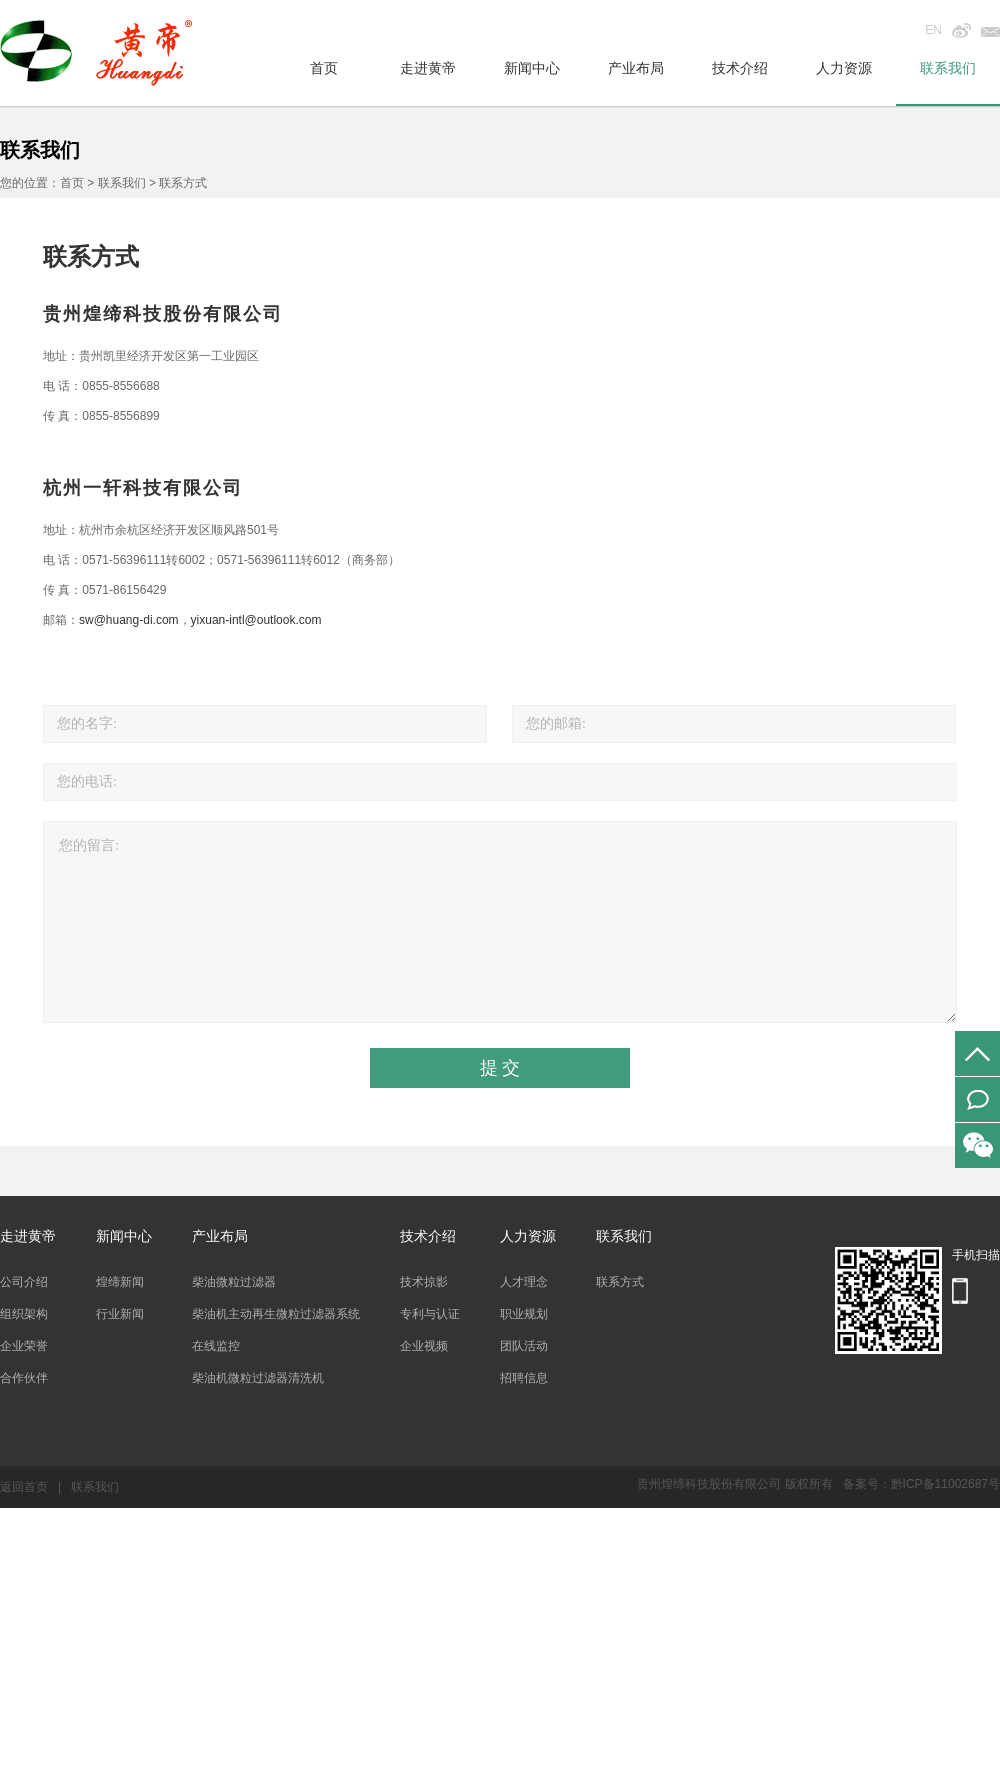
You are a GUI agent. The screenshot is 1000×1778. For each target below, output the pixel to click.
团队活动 (524, 1346)
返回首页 (24, 1487)
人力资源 (844, 68)
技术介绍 (740, 68)
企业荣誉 (24, 1346)
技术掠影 (424, 1282)
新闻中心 (532, 68)
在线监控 (216, 1346)
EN (933, 30)
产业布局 (636, 68)
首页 (324, 68)
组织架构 (24, 1314)
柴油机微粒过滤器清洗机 (258, 1378)
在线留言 (977, 1099)
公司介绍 (24, 1282)
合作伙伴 (24, 1378)
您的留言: (500, 922)
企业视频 (424, 1346)
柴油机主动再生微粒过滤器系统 (276, 1314)
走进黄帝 (428, 68)
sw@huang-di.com (129, 620)
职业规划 (524, 1314)
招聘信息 (524, 1378)
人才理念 (524, 1282)
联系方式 (620, 1282)
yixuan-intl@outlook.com (256, 620)
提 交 (500, 1068)
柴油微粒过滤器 (234, 1282)
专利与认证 (430, 1314)
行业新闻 (120, 1314)
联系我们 (948, 68)
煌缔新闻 (120, 1282)
